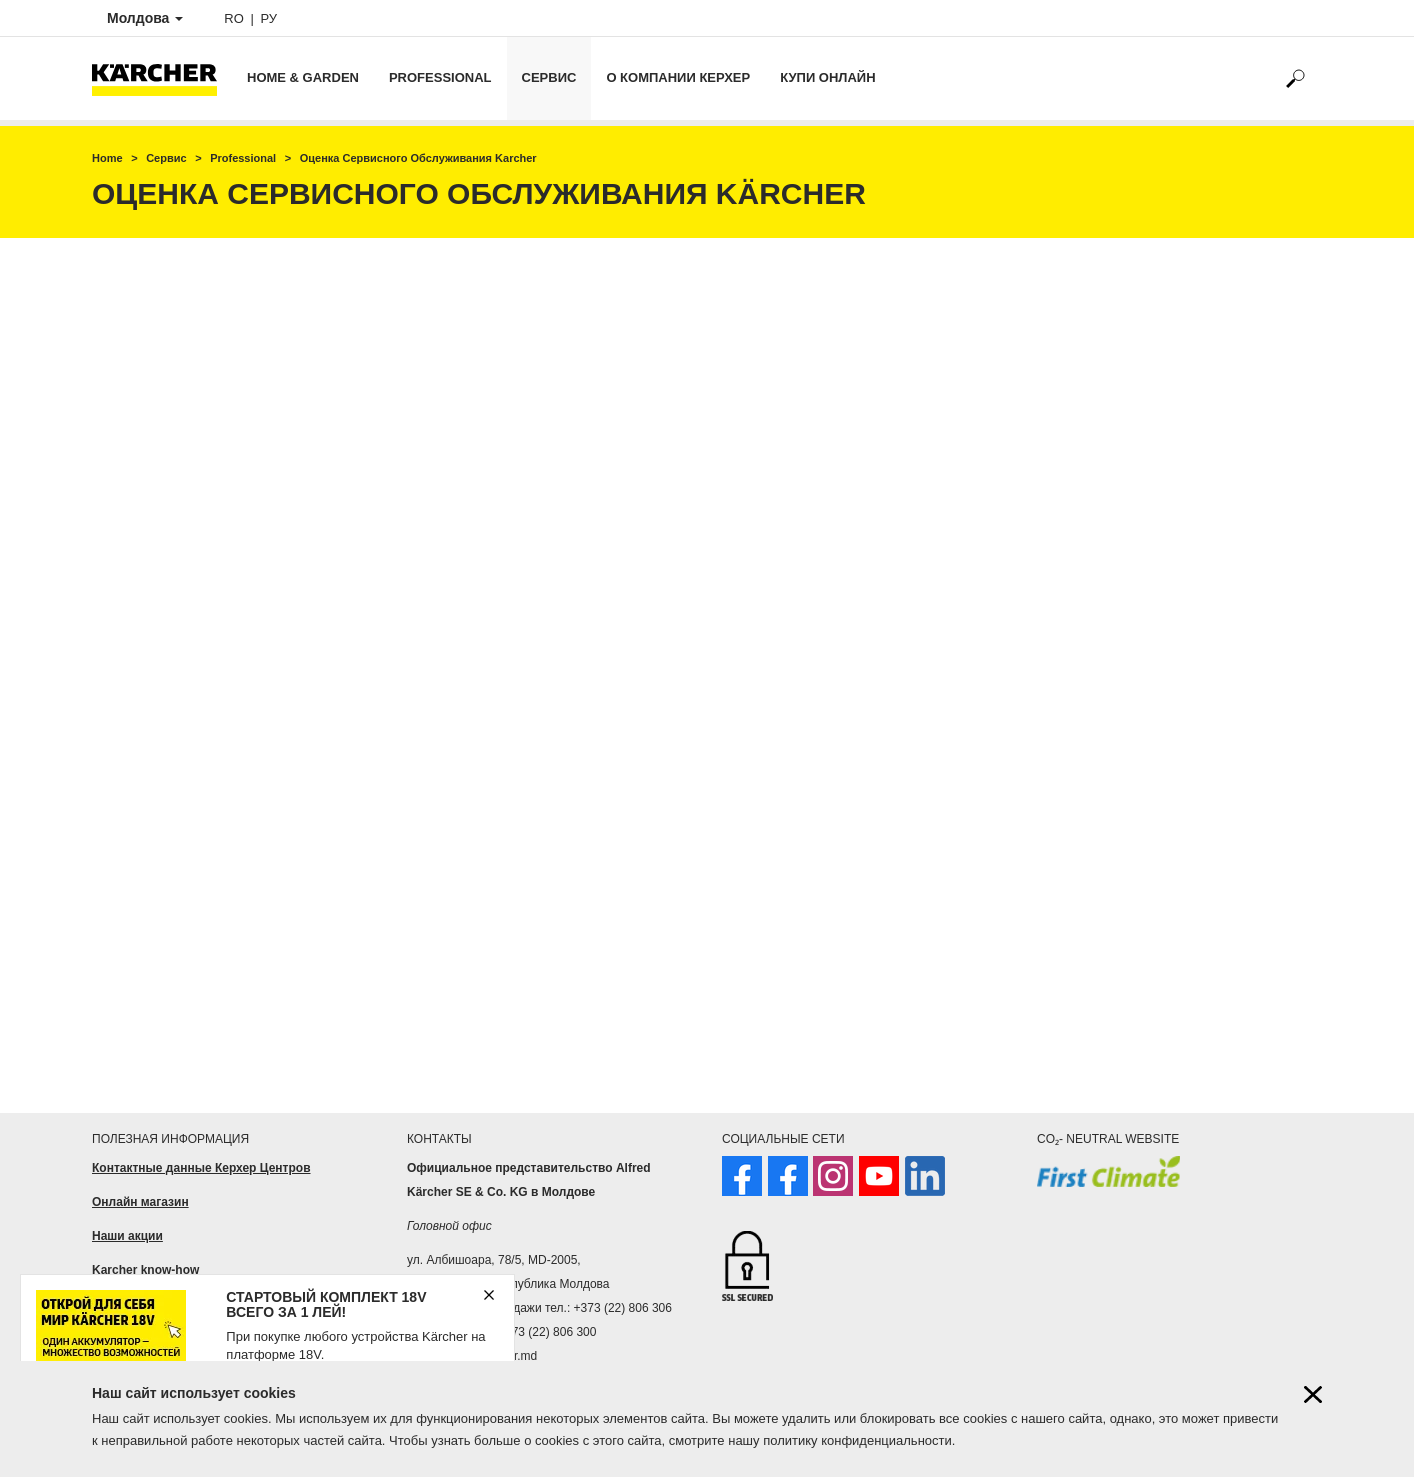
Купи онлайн (827, 77)
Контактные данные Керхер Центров (201, 1168)
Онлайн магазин (140, 1202)
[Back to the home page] (162, 78)
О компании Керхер (678, 77)
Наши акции (127, 1236)
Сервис (549, 77)
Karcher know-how (145, 1270)
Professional (440, 77)
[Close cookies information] (1313, 1394)
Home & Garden (303, 77)
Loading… (707, 668)
